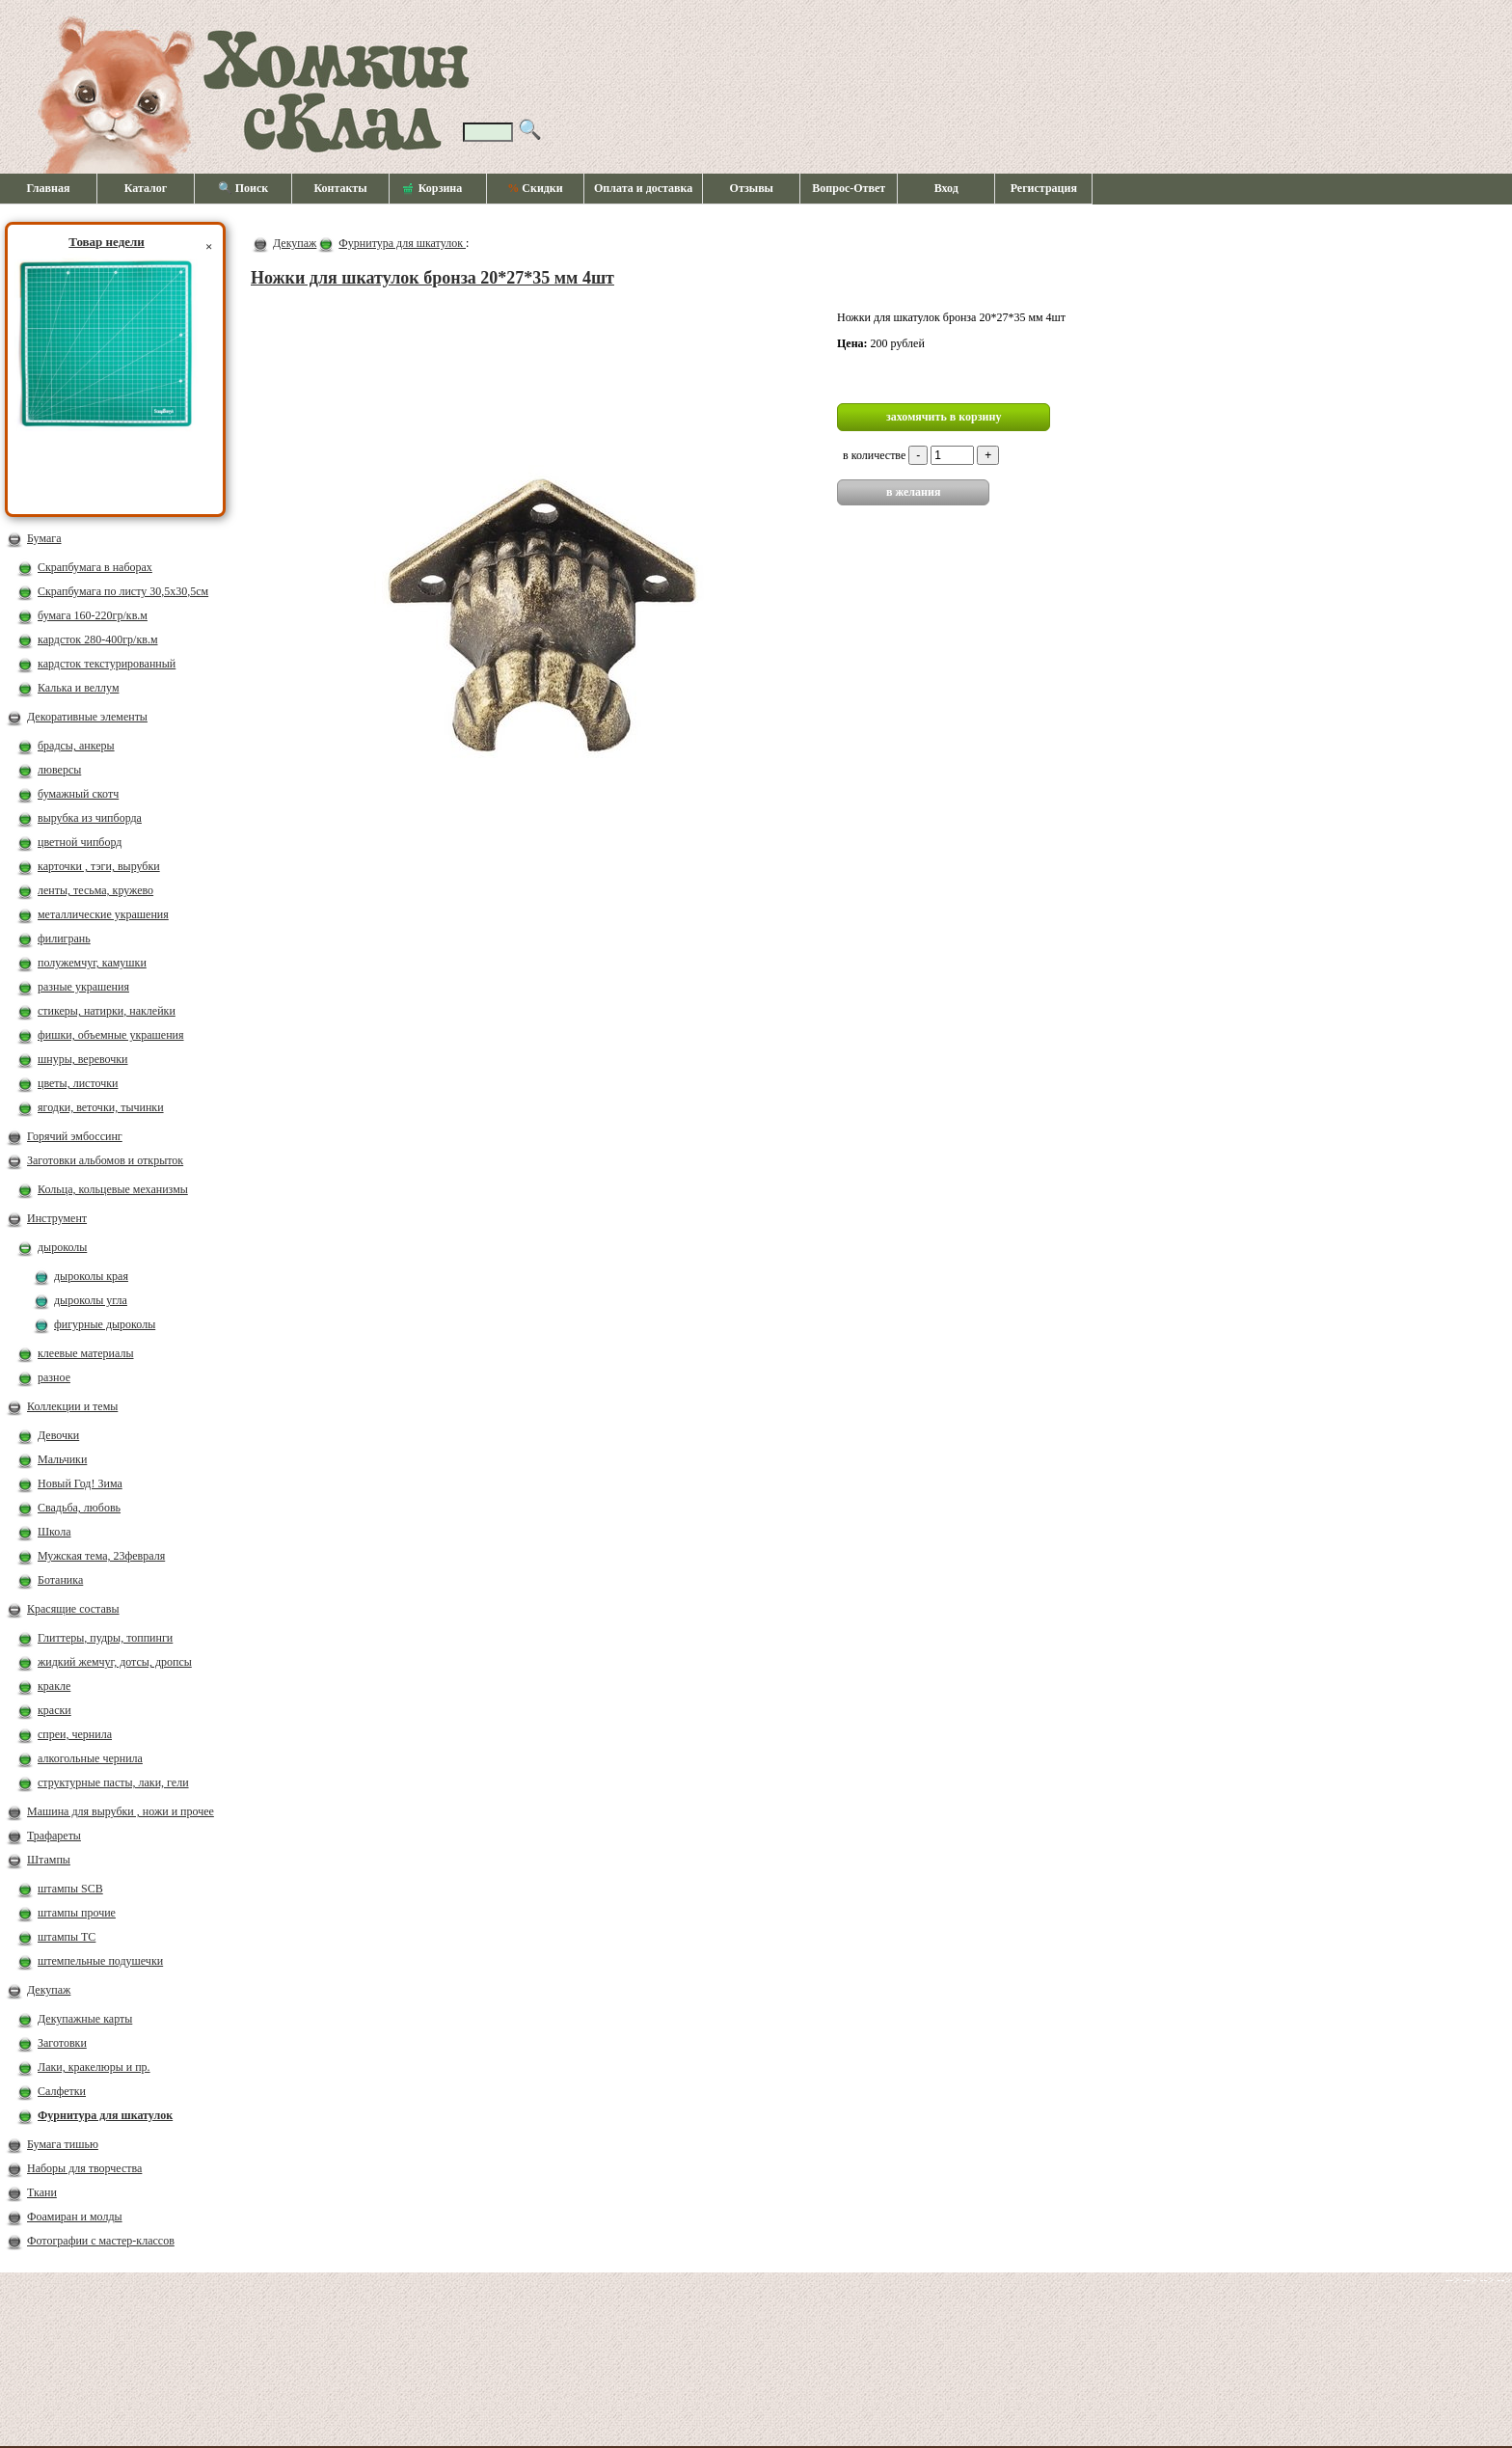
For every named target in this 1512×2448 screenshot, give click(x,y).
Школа (54, 1531)
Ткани (42, 2192)
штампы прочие (77, 1912)
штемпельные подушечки (100, 1961)
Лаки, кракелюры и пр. (94, 2067)
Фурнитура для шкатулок (105, 2115)
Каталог (146, 188)
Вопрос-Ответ (848, 188)
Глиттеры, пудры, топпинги (105, 1638)
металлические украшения (103, 914)
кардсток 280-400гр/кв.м (98, 639)
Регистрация (1044, 188)
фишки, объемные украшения (111, 1035)
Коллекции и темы (72, 1406)
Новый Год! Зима (80, 1483)
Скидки (534, 188)
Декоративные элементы (87, 716)
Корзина (433, 189)
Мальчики (62, 1459)
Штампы (48, 1859)
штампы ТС (66, 1937)
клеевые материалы (86, 1353)
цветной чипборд (80, 842)
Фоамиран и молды (74, 2216)
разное (54, 1377)
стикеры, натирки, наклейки (107, 1011)
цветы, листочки (78, 1083)
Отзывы (751, 188)
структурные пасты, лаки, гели (113, 1782)
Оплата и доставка (643, 188)
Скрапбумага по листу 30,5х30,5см (123, 591)
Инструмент (57, 1218)
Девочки (58, 1435)
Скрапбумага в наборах (95, 567)
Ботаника (60, 1580)
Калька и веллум (78, 687)
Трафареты (54, 1835)
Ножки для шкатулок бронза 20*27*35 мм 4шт (432, 277)
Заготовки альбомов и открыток (105, 1160)
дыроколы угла (90, 1300)
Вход (946, 188)
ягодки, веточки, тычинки (101, 1107)
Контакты (339, 188)
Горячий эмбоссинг (74, 1136)
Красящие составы (73, 1609)
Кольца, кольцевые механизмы (113, 1189)
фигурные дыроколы (104, 1324)
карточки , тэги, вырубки (99, 866)
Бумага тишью (62, 2144)
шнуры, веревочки (83, 1059)
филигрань (64, 938)
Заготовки (62, 2043)
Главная (48, 188)
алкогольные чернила (90, 1758)
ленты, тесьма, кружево (95, 890)
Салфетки (62, 2091)
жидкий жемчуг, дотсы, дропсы (115, 1662)
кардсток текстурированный (107, 663)
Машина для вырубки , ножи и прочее (120, 1811)
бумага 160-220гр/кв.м (93, 615)
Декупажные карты (85, 2019)
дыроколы (62, 1247)
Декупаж (48, 1990)
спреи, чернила (75, 1734)
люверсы (59, 769)
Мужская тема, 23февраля (101, 1556)
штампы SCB (70, 1888)
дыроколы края (91, 1276)
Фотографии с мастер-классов (101, 2240)
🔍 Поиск (243, 188)
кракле (54, 1686)
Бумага (44, 538)
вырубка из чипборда (90, 818)
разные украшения (83, 986)
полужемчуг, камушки (92, 962)
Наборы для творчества (84, 2168)
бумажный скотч (78, 794)
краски (54, 1710)
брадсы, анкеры (76, 745)
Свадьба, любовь (79, 1507)
